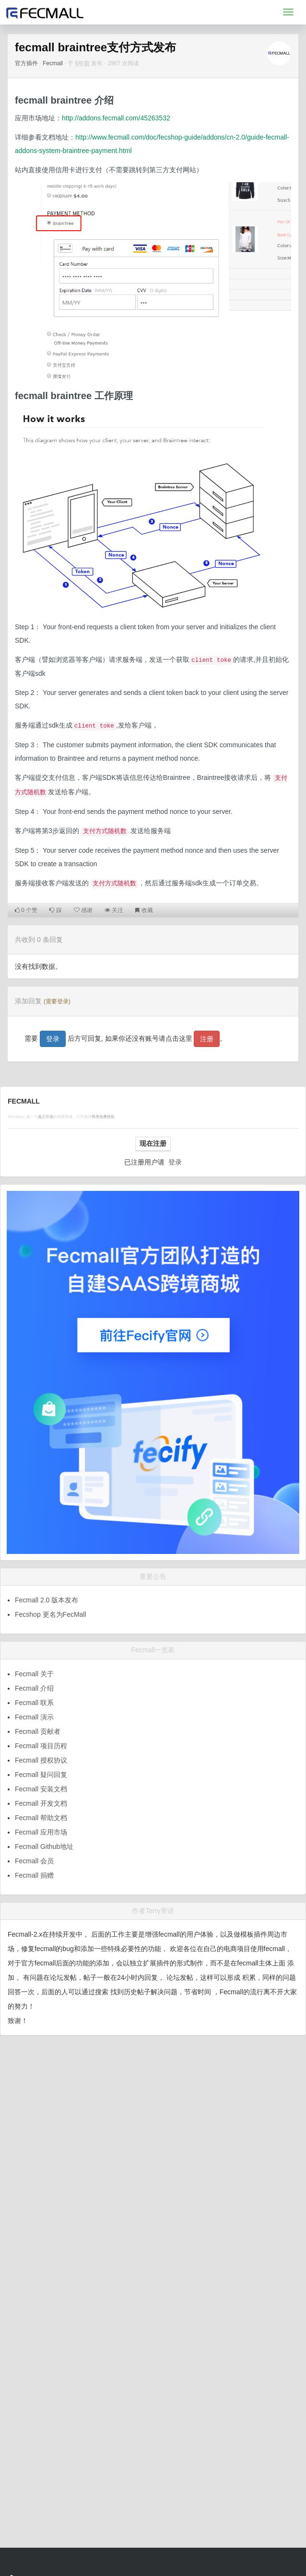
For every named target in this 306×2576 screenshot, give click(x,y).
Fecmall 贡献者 (37, 1731)
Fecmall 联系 (34, 1702)
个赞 (26, 910)
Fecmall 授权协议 (41, 1760)
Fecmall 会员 (34, 1861)
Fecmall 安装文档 (41, 1789)
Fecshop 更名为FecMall (50, 1614)
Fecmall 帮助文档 (41, 1818)
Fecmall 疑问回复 (41, 1774)
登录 (52, 1039)
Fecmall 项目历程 (41, 1746)
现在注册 (153, 1143)
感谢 (83, 910)
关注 (114, 910)
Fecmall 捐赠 (34, 1875)
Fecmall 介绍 (34, 1688)
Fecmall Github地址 (44, 1846)
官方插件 (26, 63)
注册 (206, 1039)
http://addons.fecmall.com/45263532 (116, 118)
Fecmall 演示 (34, 1717)
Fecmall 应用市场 (41, 1832)
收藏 (144, 910)
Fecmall (53, 63)
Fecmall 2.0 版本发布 (46, 1600)
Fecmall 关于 (34, 1674)
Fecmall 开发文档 (41, 1803)
